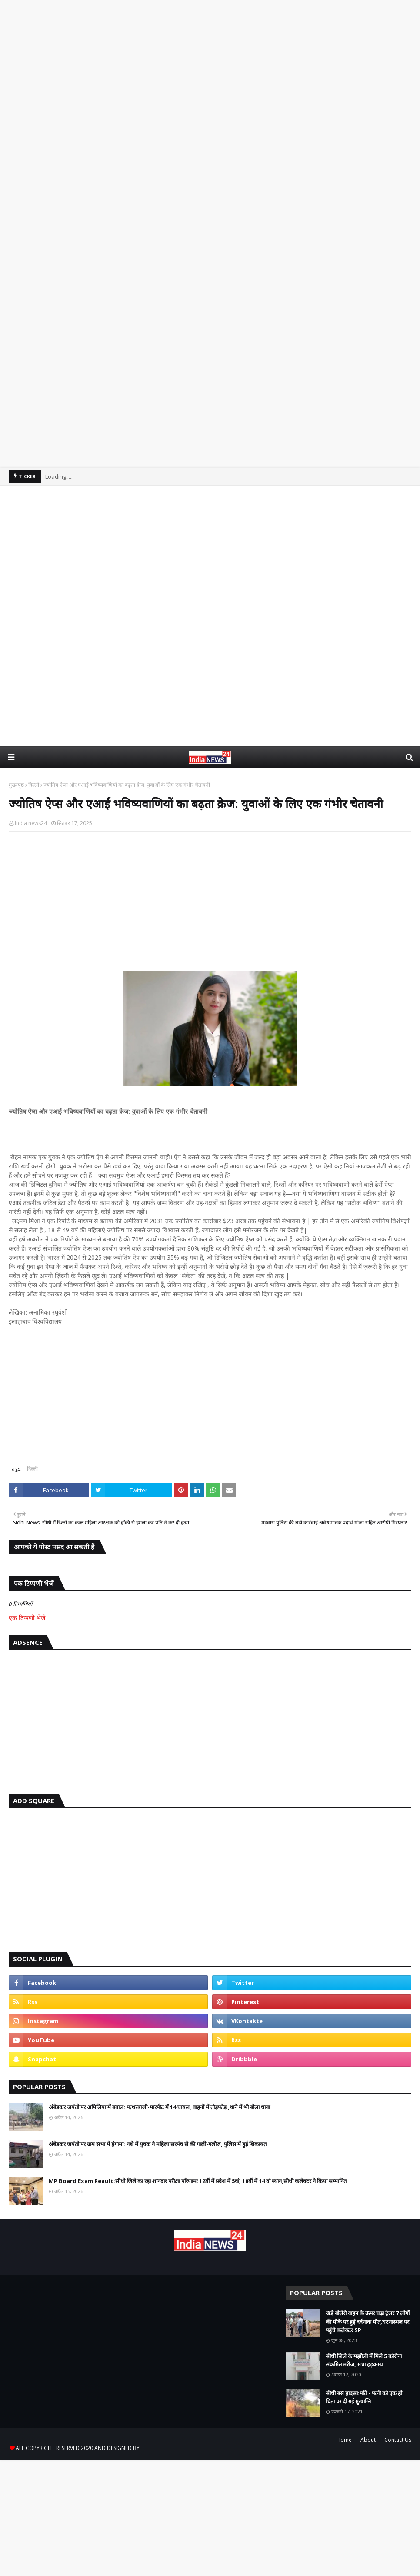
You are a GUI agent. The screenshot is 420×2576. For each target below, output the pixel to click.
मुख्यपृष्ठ (16, 785)
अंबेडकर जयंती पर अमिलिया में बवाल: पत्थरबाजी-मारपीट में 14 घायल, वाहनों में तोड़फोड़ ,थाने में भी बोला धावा (159, 2107)
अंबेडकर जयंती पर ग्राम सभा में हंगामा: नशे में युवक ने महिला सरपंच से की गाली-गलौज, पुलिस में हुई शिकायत (158, 2144)
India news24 (31, 823)
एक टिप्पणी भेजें (27, 1618)
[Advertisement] (210, 129)
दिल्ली (33, 785)
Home (344, 2439)
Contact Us (397, 2439)
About (368, 2439)
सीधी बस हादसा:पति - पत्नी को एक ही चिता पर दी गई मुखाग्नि (364, 2397)
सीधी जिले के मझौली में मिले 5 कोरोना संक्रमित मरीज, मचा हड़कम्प (364, 2360)
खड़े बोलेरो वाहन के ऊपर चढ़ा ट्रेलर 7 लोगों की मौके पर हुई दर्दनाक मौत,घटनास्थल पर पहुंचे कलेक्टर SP (368, 2321)
